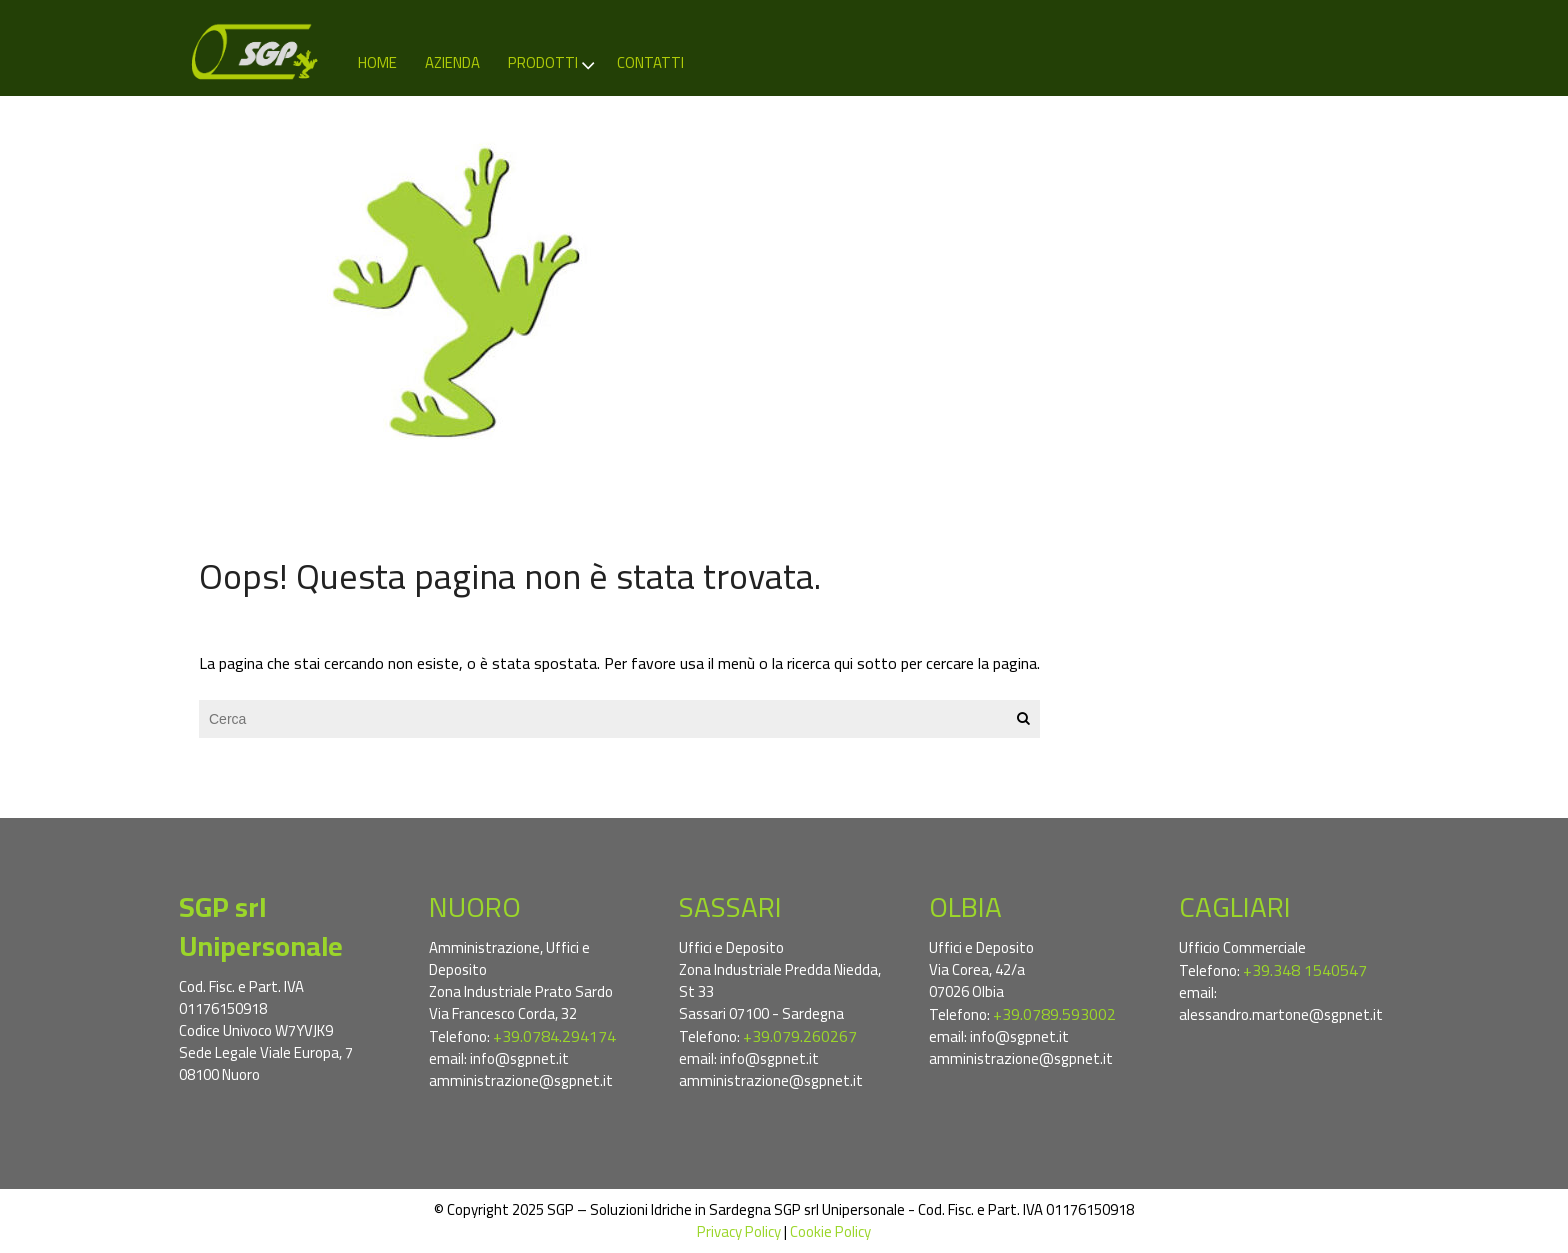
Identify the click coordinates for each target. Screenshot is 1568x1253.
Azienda (452, 62)
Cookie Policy (830, 1231)
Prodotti (552, 62)
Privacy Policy (739, 1231)
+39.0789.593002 (1054, 1014)
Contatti (650, 62)
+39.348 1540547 (1305, 970)
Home (377, 62)
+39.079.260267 (800, 1036)
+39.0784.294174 (554, 1036)
